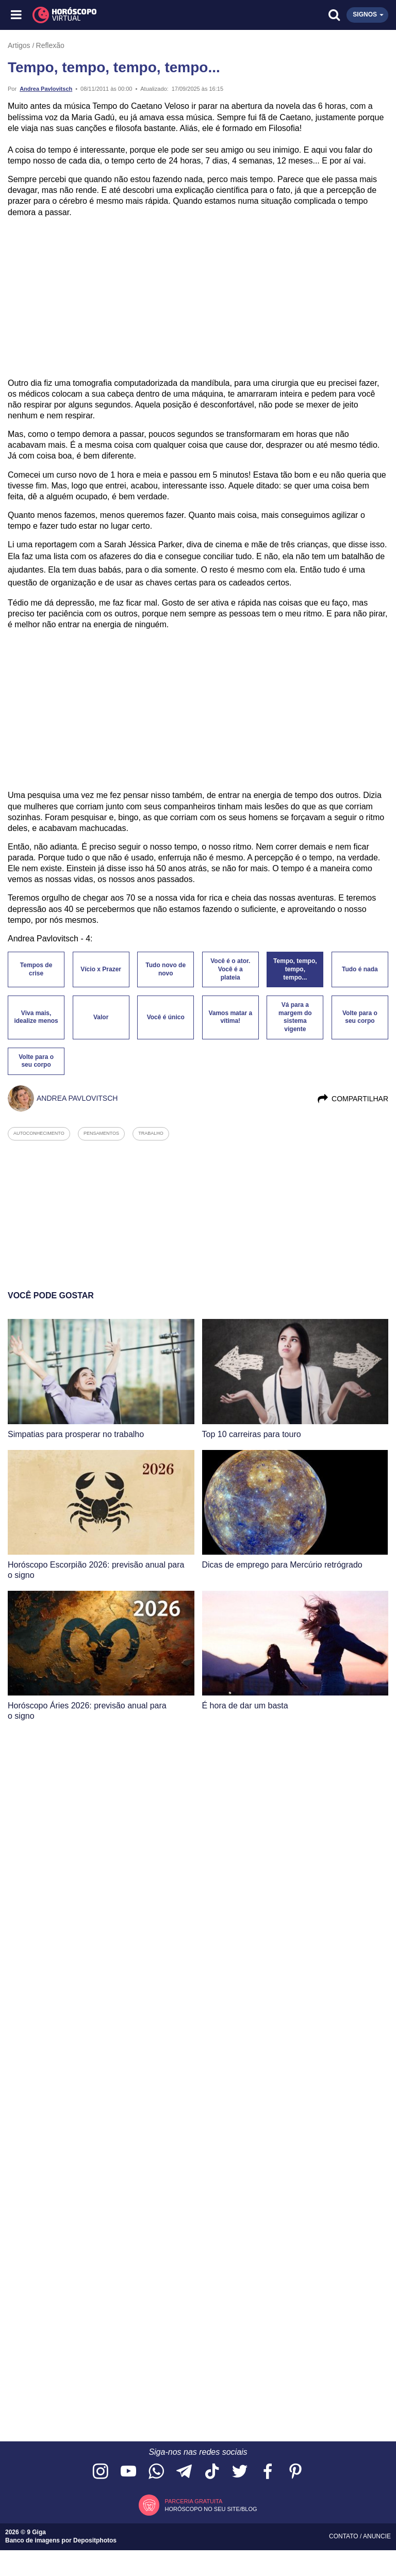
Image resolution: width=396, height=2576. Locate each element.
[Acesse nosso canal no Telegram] (184, 2472)
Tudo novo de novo (165, 969)
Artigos (19, 45)
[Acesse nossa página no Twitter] (240, 2472)
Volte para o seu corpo (359, 1017)
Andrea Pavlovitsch (46, 89)
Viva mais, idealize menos (36, 1017)
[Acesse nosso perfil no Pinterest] (295, 2472)
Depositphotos (95, 2540)
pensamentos (101, 1133)
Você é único (166, 1017)
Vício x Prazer (100, 969)
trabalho (150, 1133)
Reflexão (50, 45)
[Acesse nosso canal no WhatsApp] (156, 2472)
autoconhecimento (38, 1133)
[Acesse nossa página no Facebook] (267, 2472)
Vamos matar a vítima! (230, 1017)
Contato (344, 2536)
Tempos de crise (36, 969)
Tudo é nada (360, 969)
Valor (100, 1017)
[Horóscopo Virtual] (108, 15)
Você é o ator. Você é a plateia (230, 969)
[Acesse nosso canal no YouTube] (128, 2472)
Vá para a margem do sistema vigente (295, 1017)
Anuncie (377, 2536)
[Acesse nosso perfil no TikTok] (212, 2472)
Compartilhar (352, 1099)
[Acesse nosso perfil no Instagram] (100, 2472)
